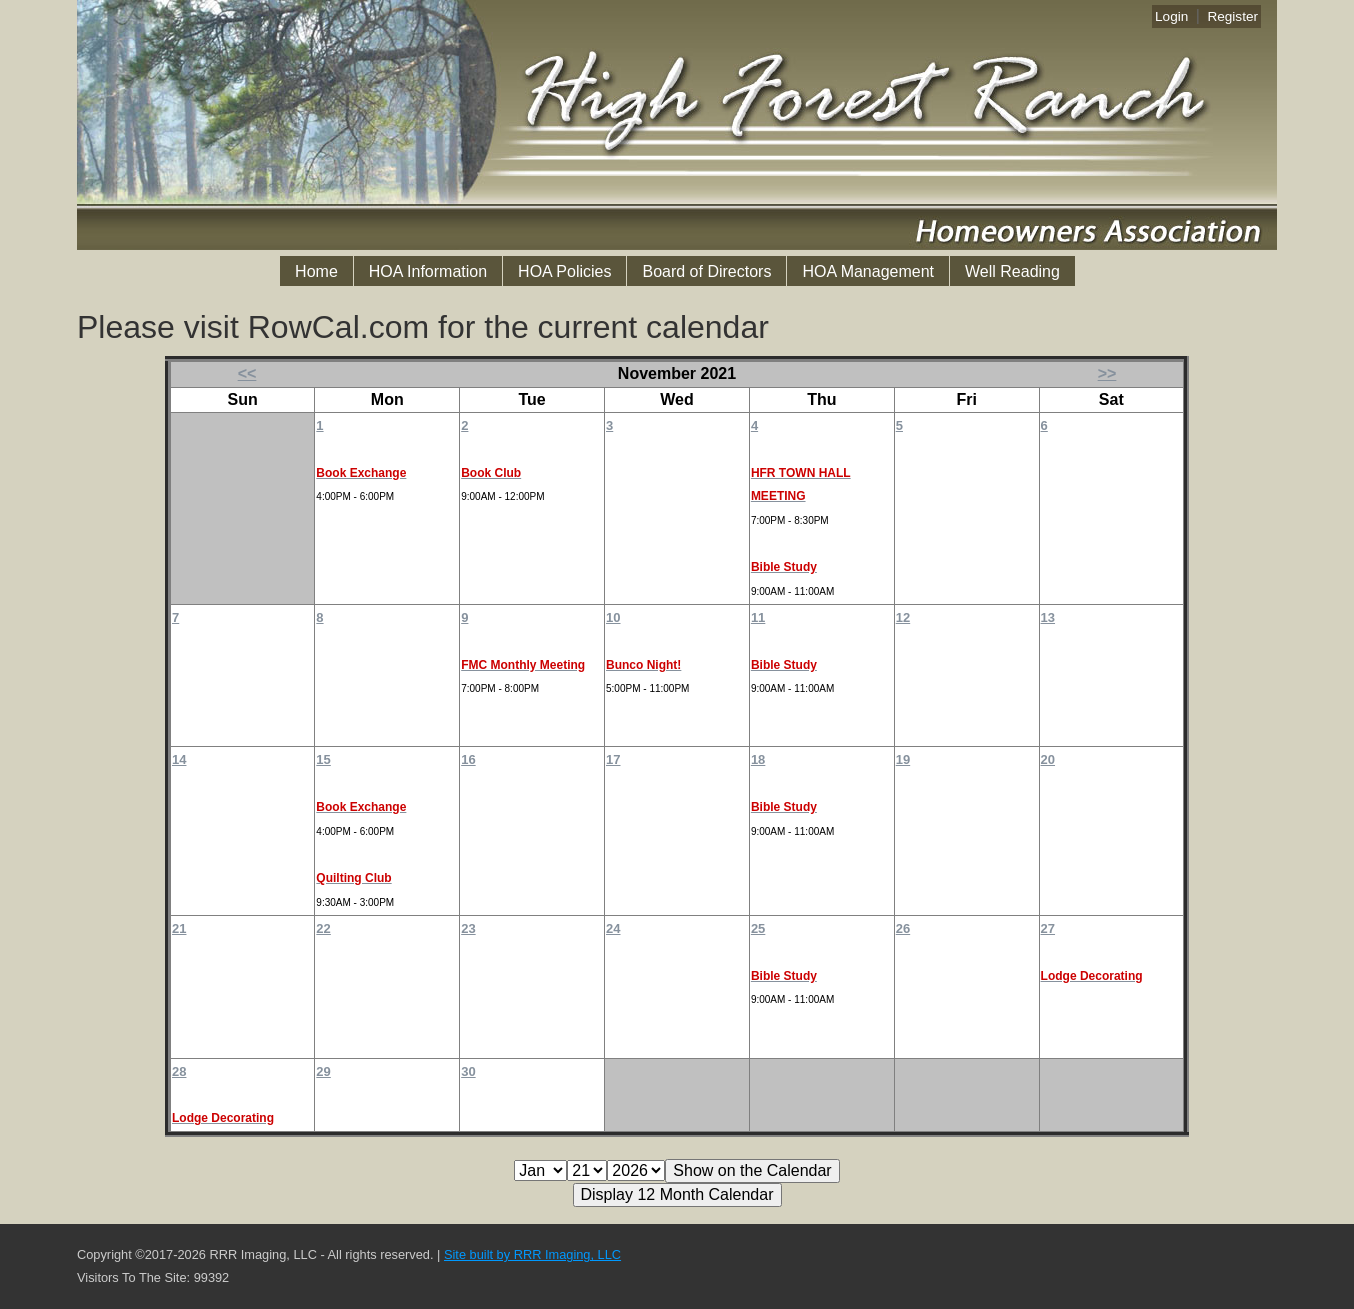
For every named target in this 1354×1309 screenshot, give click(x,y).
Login (1171, 16)
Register (1232, 16)
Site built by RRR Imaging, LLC (532, 1254)
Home (316, 271)
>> (1107, 373)
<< (247, 373)
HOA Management (868, 271)
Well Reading (1012, 271)
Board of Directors (706, 271)
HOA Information (428, 271)
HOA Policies (564, 271)
